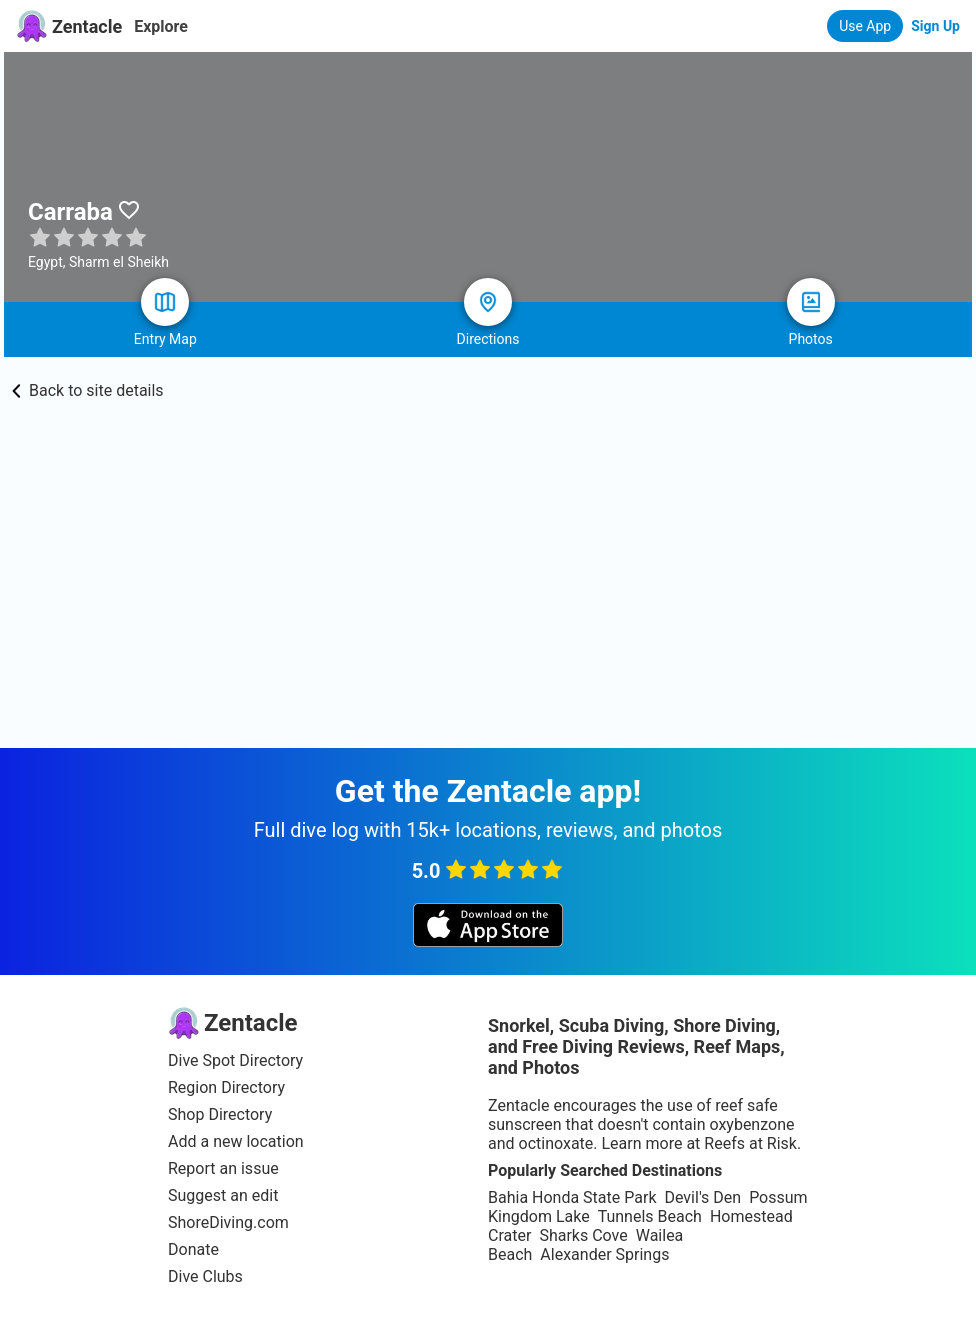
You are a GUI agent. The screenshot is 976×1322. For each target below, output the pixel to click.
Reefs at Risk (750, 1143)
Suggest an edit (223, 1195)
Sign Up (935, 26)
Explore (161, 26)
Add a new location (236, 1141)
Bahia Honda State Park (572, 1197)
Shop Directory (220, 1114)
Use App (865, 26)
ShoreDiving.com (228, 1222)
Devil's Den (702, 1197)
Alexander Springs (604, 1254)
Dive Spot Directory (235, 1060)
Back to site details (88, 390)
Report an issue (223, 1168)
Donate (193, 1249)
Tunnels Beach (650, 1216)
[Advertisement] (488, 598)
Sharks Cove (583, 1235)
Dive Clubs (205, 1276)
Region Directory (226, 1087)
